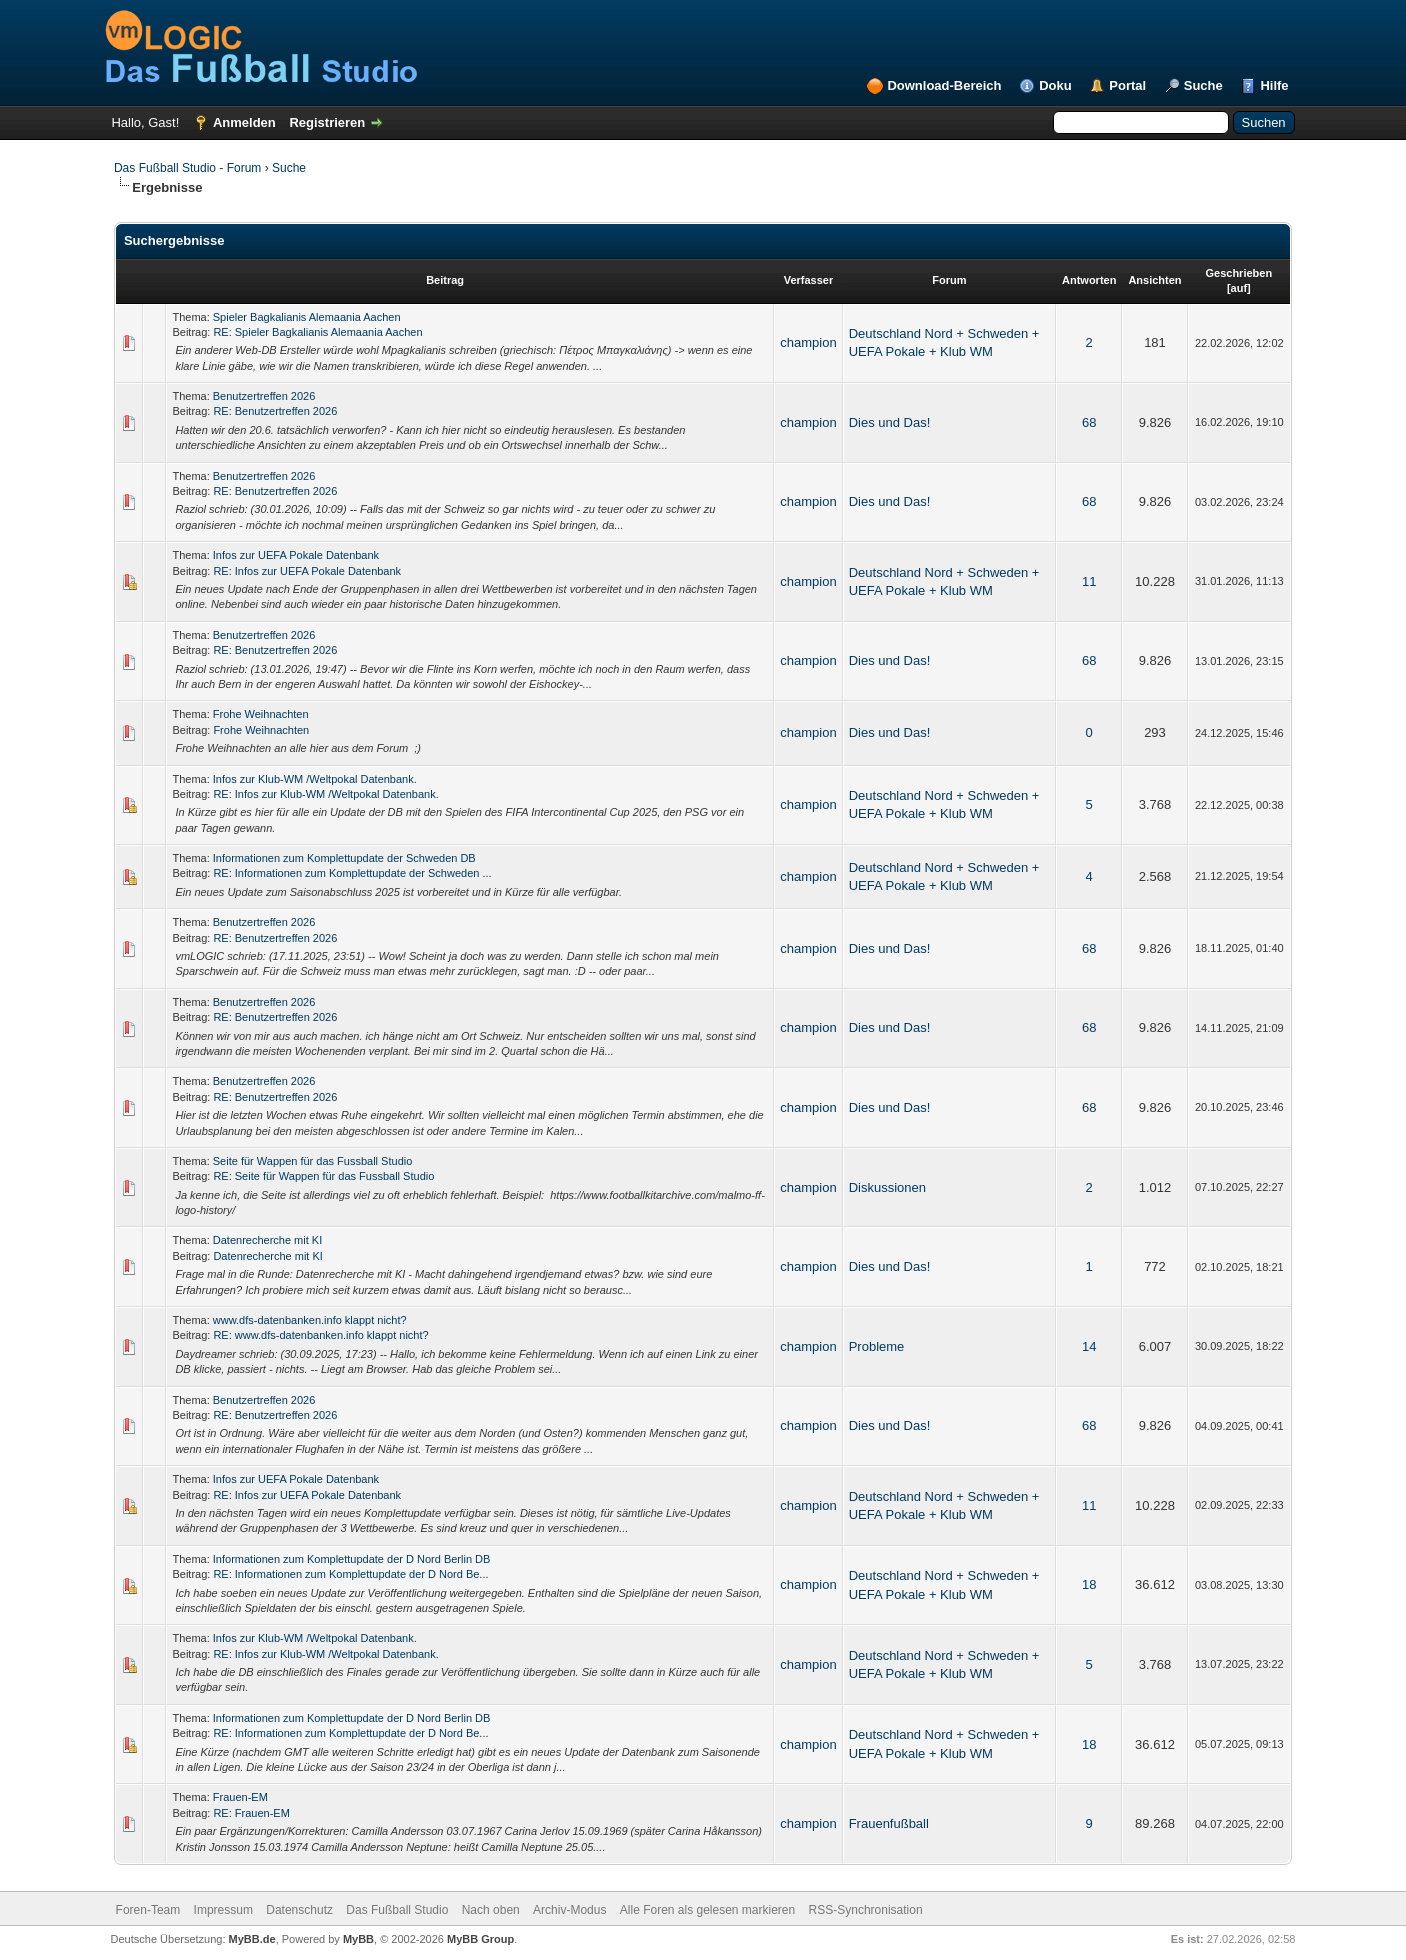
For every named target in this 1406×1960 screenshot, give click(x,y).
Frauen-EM (240, 1797)
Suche (1203, 85)
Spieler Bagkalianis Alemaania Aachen (307, 317)
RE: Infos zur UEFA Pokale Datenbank (307, 571)
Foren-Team (148, 1910)
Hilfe (1274, 85)
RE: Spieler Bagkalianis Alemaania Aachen (317, 332)
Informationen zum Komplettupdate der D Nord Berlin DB (352, 1559)
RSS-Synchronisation (866, 1910)
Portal (1127, 85)
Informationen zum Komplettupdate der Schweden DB (344, 858)
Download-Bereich (944, 85)
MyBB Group (480, 1939)
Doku (1055, 85)
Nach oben (491, 1910)
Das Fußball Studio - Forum (187, 168)
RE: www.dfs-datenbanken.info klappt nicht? (320, 1335)
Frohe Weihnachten (261, 714)
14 (1089, 1346)
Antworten (1089, 280)
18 (1089, 1584)
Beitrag (445, 280)
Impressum (223, 1910)
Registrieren (327, 122)
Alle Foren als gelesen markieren (707, 1910)
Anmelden (244, 122)
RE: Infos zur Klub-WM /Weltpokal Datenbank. (325, 794)
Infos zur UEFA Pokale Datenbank (296, 555)
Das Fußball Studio (397, 1910)
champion (808, 342)
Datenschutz (299, 1910)
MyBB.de (252, 1939)
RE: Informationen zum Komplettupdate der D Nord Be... (350, 1574)
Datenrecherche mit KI (267, 1240)
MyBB (358, 1939)
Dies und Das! (890, 422)
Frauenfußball (889, 1823)
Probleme (877, 1346)
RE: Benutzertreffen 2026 (275, 411)
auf (1239, 288)
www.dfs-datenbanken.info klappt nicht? (310, 1320)
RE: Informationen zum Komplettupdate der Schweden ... (352, 873)
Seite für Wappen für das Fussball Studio (313, 1161)
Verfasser (809, 280)
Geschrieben (1238, 273)
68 (1089, 422)
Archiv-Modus (569, 1910)
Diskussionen (887, 1187)
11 (1089, 581)
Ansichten (1154, 280)
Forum (949, 280)
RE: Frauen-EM (251, 1813)
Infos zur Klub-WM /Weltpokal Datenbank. (315, 779)
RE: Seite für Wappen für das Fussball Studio (323, 1176)
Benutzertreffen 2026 (264, 396)
